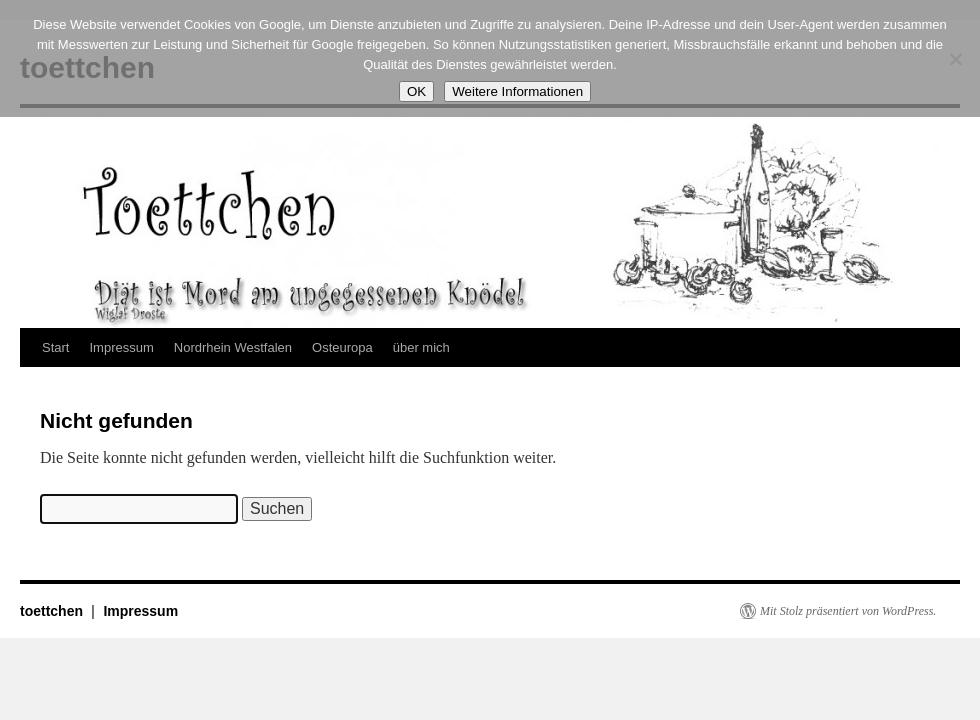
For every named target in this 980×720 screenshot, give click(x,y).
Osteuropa (342, 347)
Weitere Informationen (517, 91)
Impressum (121, 347)
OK (416, 91)
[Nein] (955, 59)
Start (55, 347)
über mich (421, 347)
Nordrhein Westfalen (233, 347)
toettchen (53, 611)
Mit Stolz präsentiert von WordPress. (848, 611)
